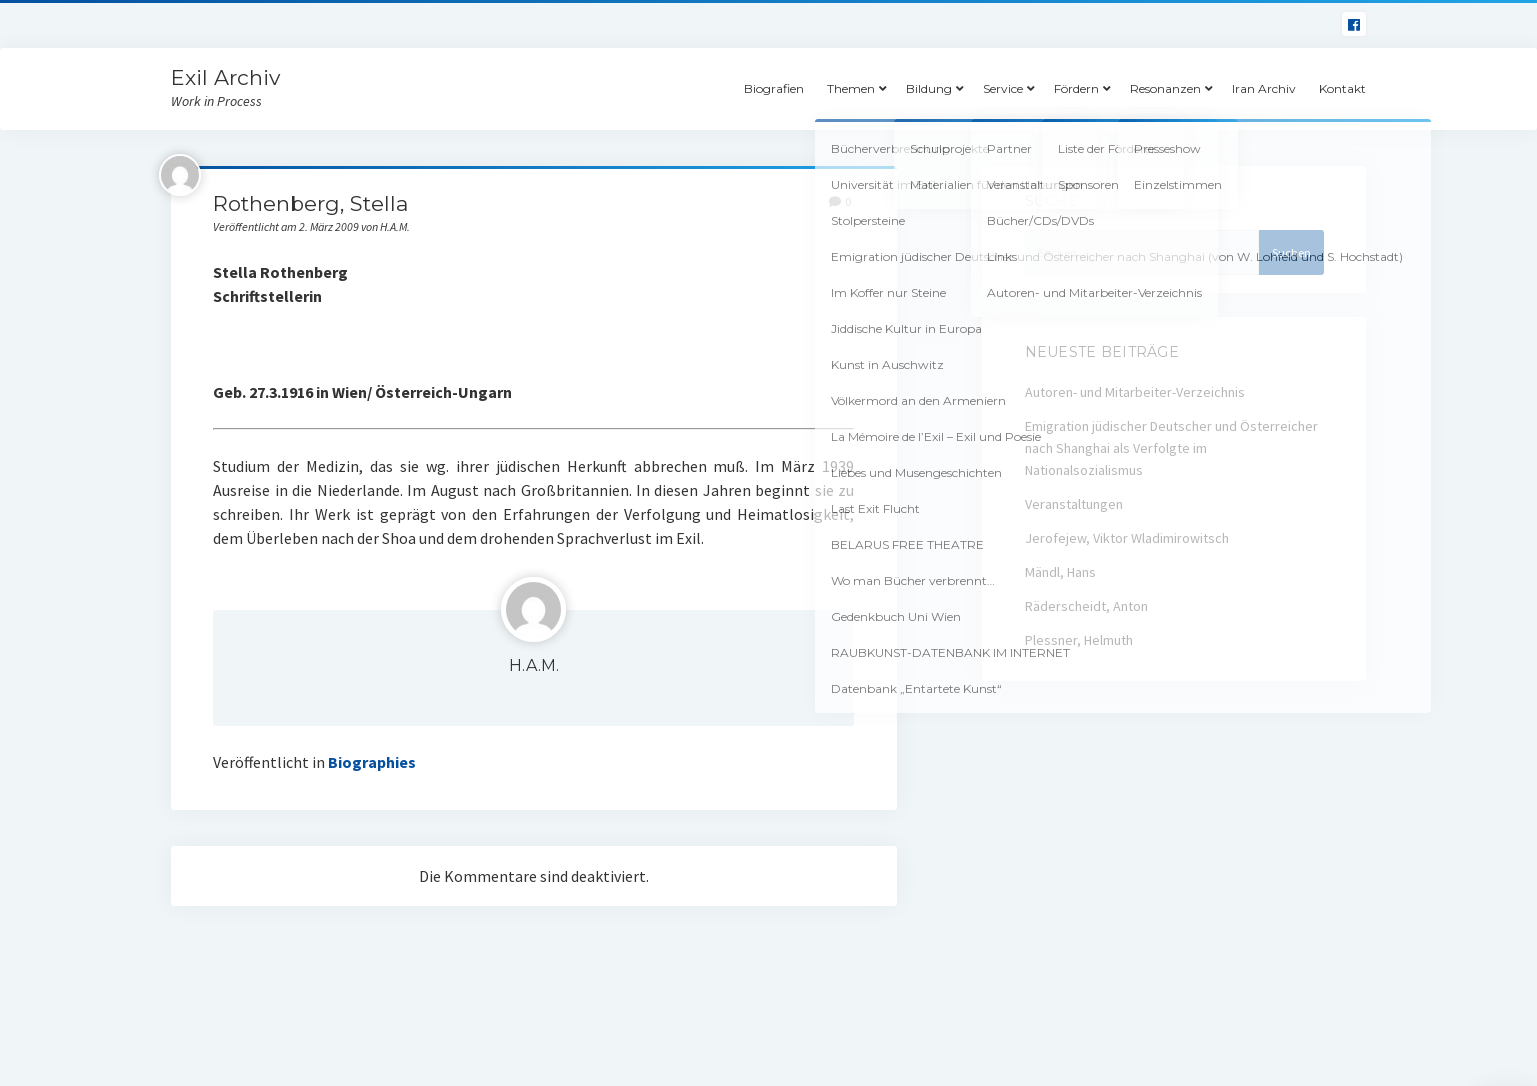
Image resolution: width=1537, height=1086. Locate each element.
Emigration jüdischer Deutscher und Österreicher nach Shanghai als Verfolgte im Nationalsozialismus (1171, 448)
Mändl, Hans (1060, 572)
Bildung (929, 88)
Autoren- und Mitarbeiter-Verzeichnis (1135, 392)
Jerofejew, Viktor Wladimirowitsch (1127, 538)
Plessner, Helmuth (1079, 640)
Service (1003, 88)
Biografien (774, 88)
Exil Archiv (225, 77)
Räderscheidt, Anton (1086, 606)
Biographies (372, 762)
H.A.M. (534, 665)
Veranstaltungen (1074, 504)
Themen (851, 88)
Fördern (1076, 88)
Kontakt (1342, 88)
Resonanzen (1165, 88)
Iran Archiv (1264, 88)
